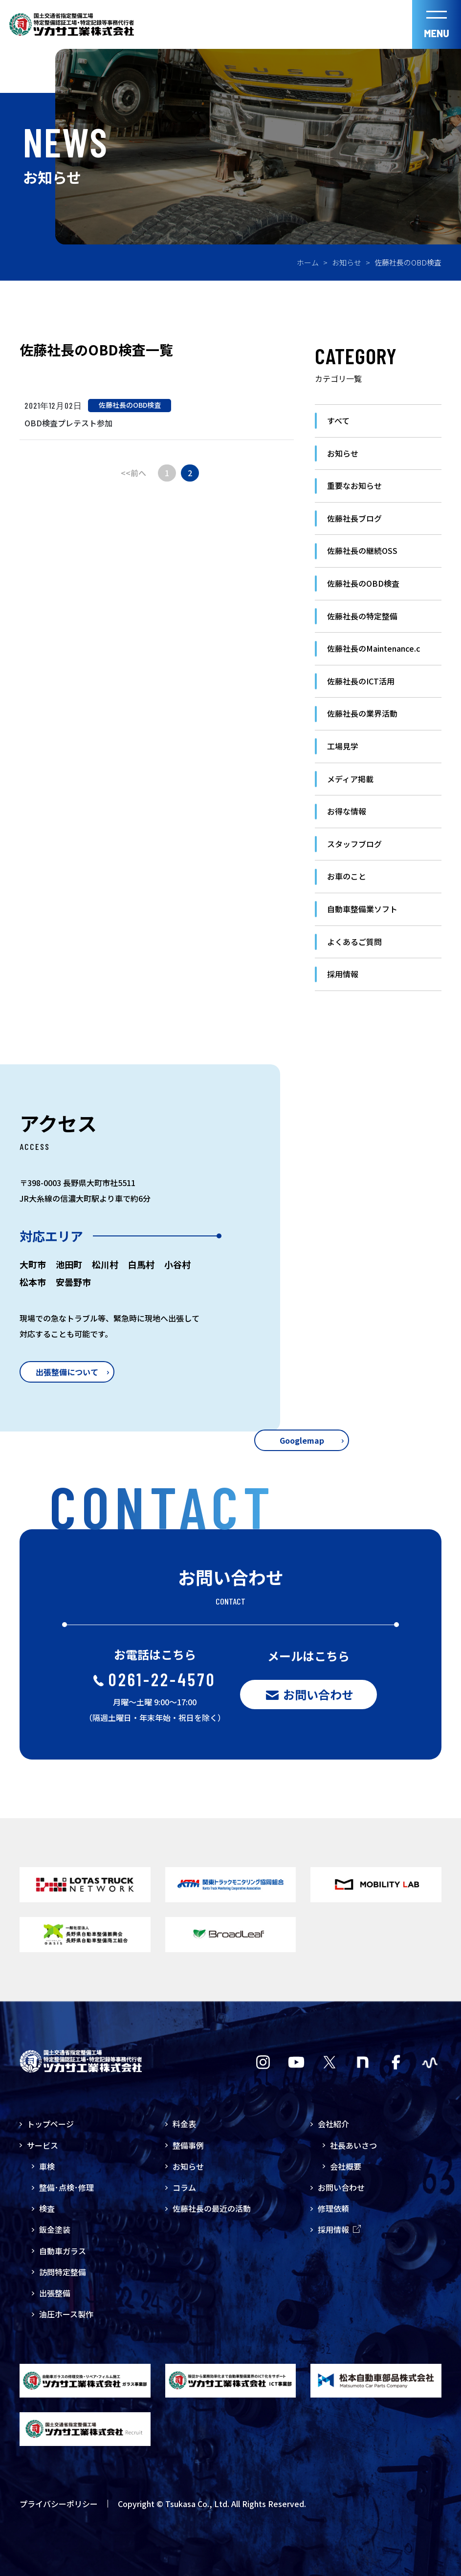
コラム (184, 2187)
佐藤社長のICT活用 (361, 681)
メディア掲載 (350, 779)
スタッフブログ (354, 844)
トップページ (50, 2124)
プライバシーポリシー (59, 2504)
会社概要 (345, 2166)
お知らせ (346, 262)
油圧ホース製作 (66, 2314)
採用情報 (342, 974)
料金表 (184, 2124)
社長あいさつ (353, 2145)
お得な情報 (346, 811)
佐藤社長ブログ (354, 518)
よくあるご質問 (354, 941)
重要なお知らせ (354, 485)
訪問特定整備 (62, 2272)
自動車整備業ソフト (362, 909)
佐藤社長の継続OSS (362, 550)
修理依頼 (333, 2208)
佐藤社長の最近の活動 (212, 2208)
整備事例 (188, 2145)
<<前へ (133, 473)
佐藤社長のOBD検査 (363, 583)
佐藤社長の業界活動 (362, 713)
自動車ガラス (62, 2251)
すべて (338, 420)
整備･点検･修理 (66, 2187)
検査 (47, 2208)
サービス (42, 2145)
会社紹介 (333, 2124)
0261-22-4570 (155, 1679)
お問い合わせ (341, 2187)
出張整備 (54, 2293)
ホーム (308, 262)
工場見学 (342, 746)
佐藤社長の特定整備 (362, 616)
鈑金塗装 (54, 2229)
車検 (47, 2166)
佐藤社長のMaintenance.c (373, 648)
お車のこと (346, 876)
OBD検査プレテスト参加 (68, 423)
